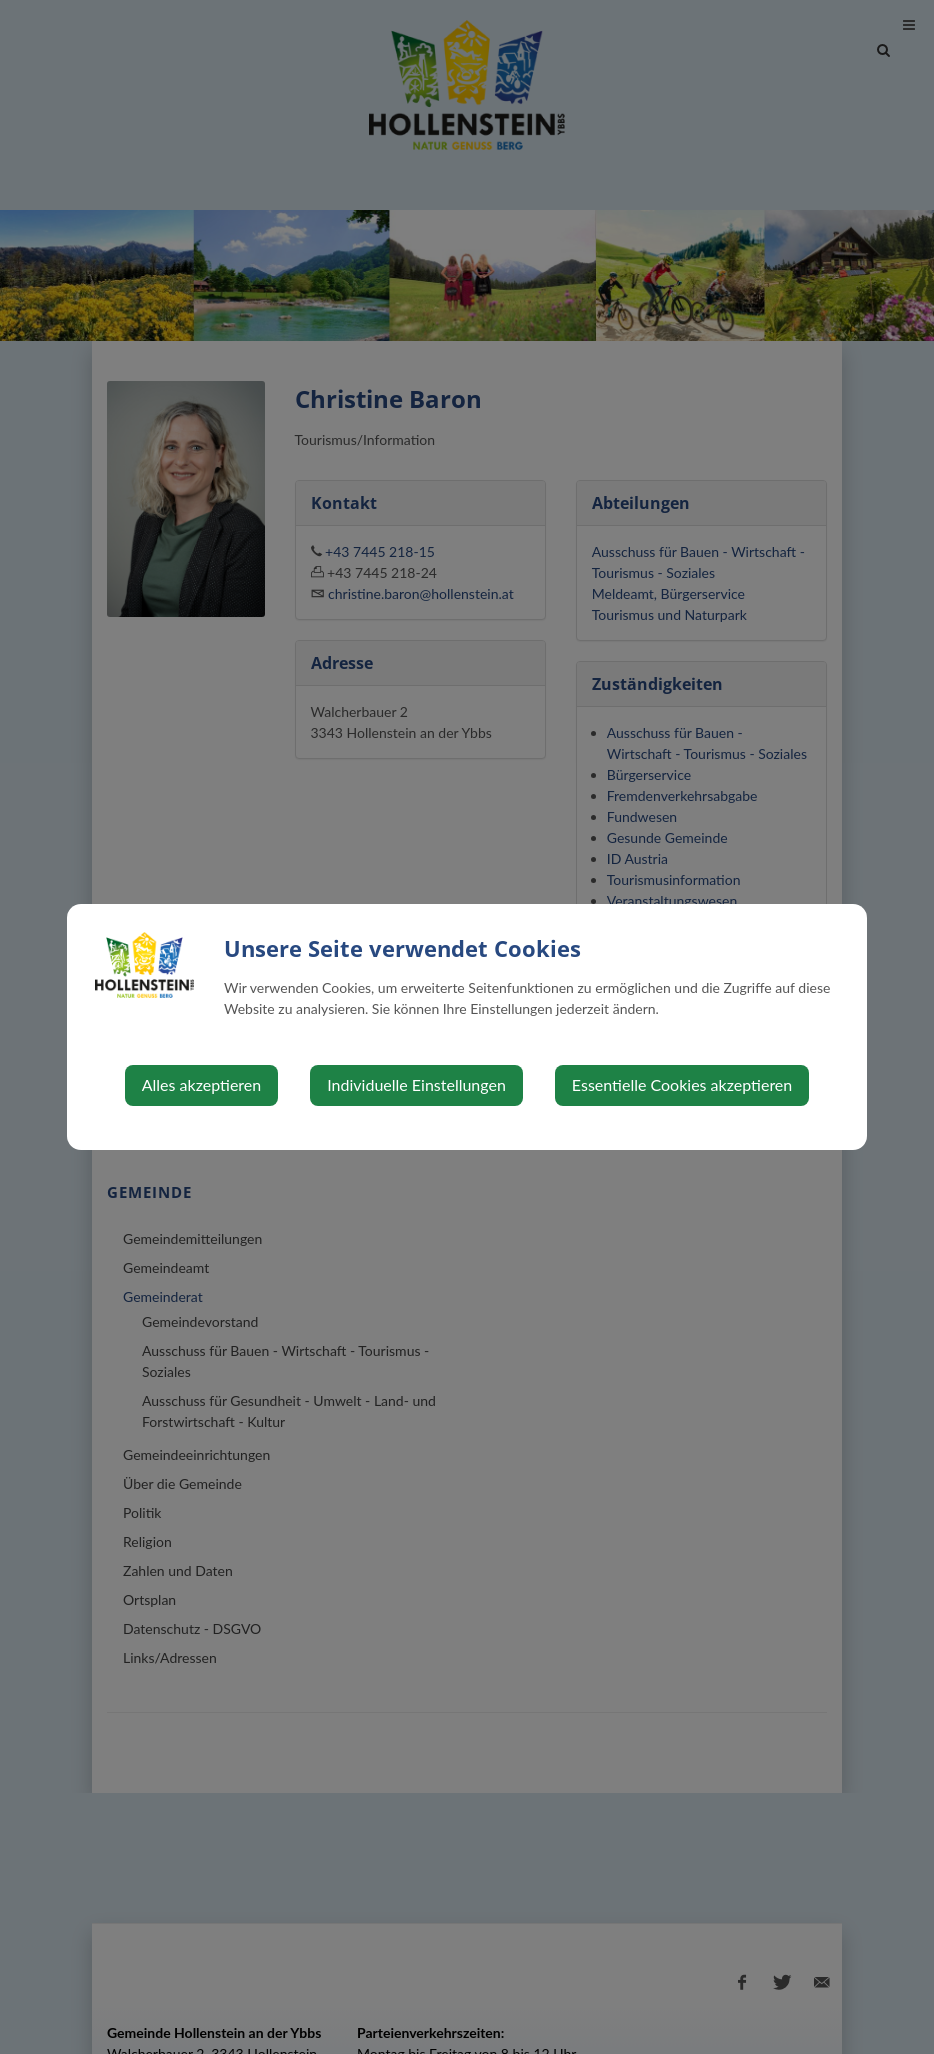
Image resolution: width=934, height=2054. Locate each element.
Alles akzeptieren (201, 1084)
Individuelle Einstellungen (416, 1084)
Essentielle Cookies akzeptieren (682, 1084)
